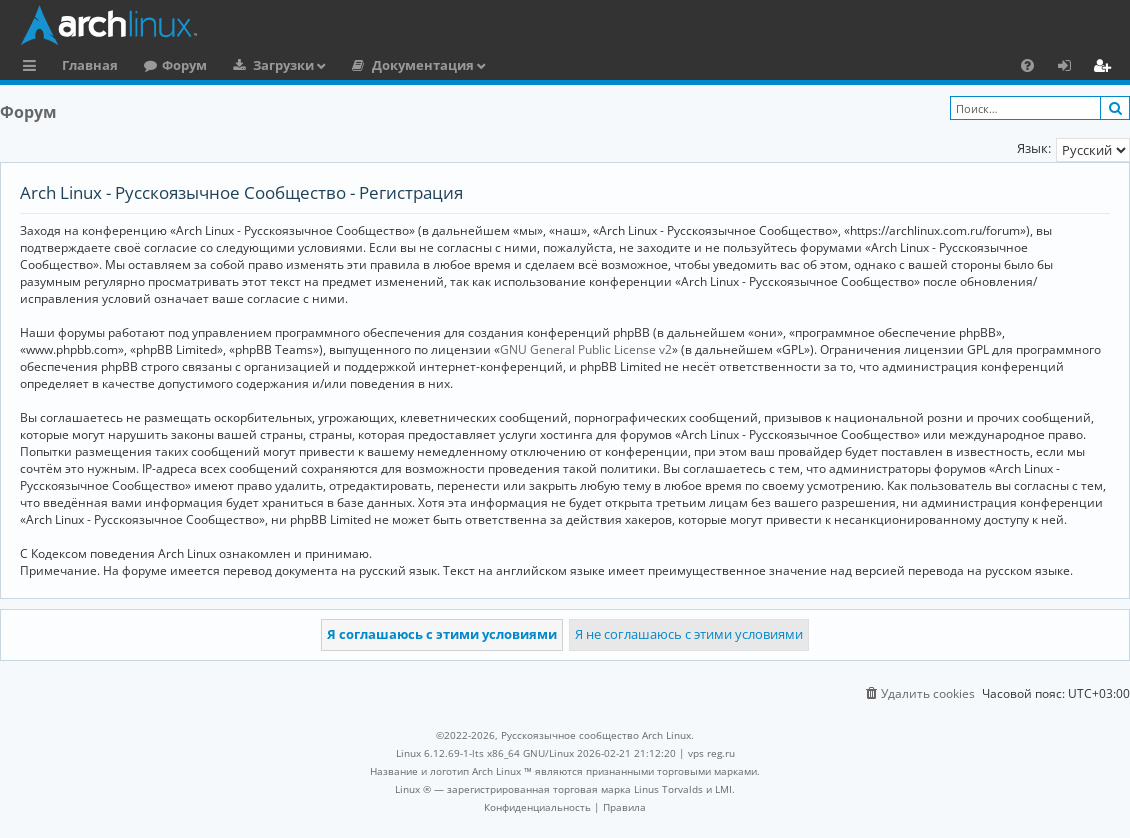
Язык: (1034, 148)
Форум (184, 65)
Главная (90, 65)
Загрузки (283, 65)
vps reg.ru (711, 753)
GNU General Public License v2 (586, 349)
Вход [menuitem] (1071, 68)
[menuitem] (1027, 65)
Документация (423, 65)
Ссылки (33, 68)
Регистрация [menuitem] (1106, 68)
